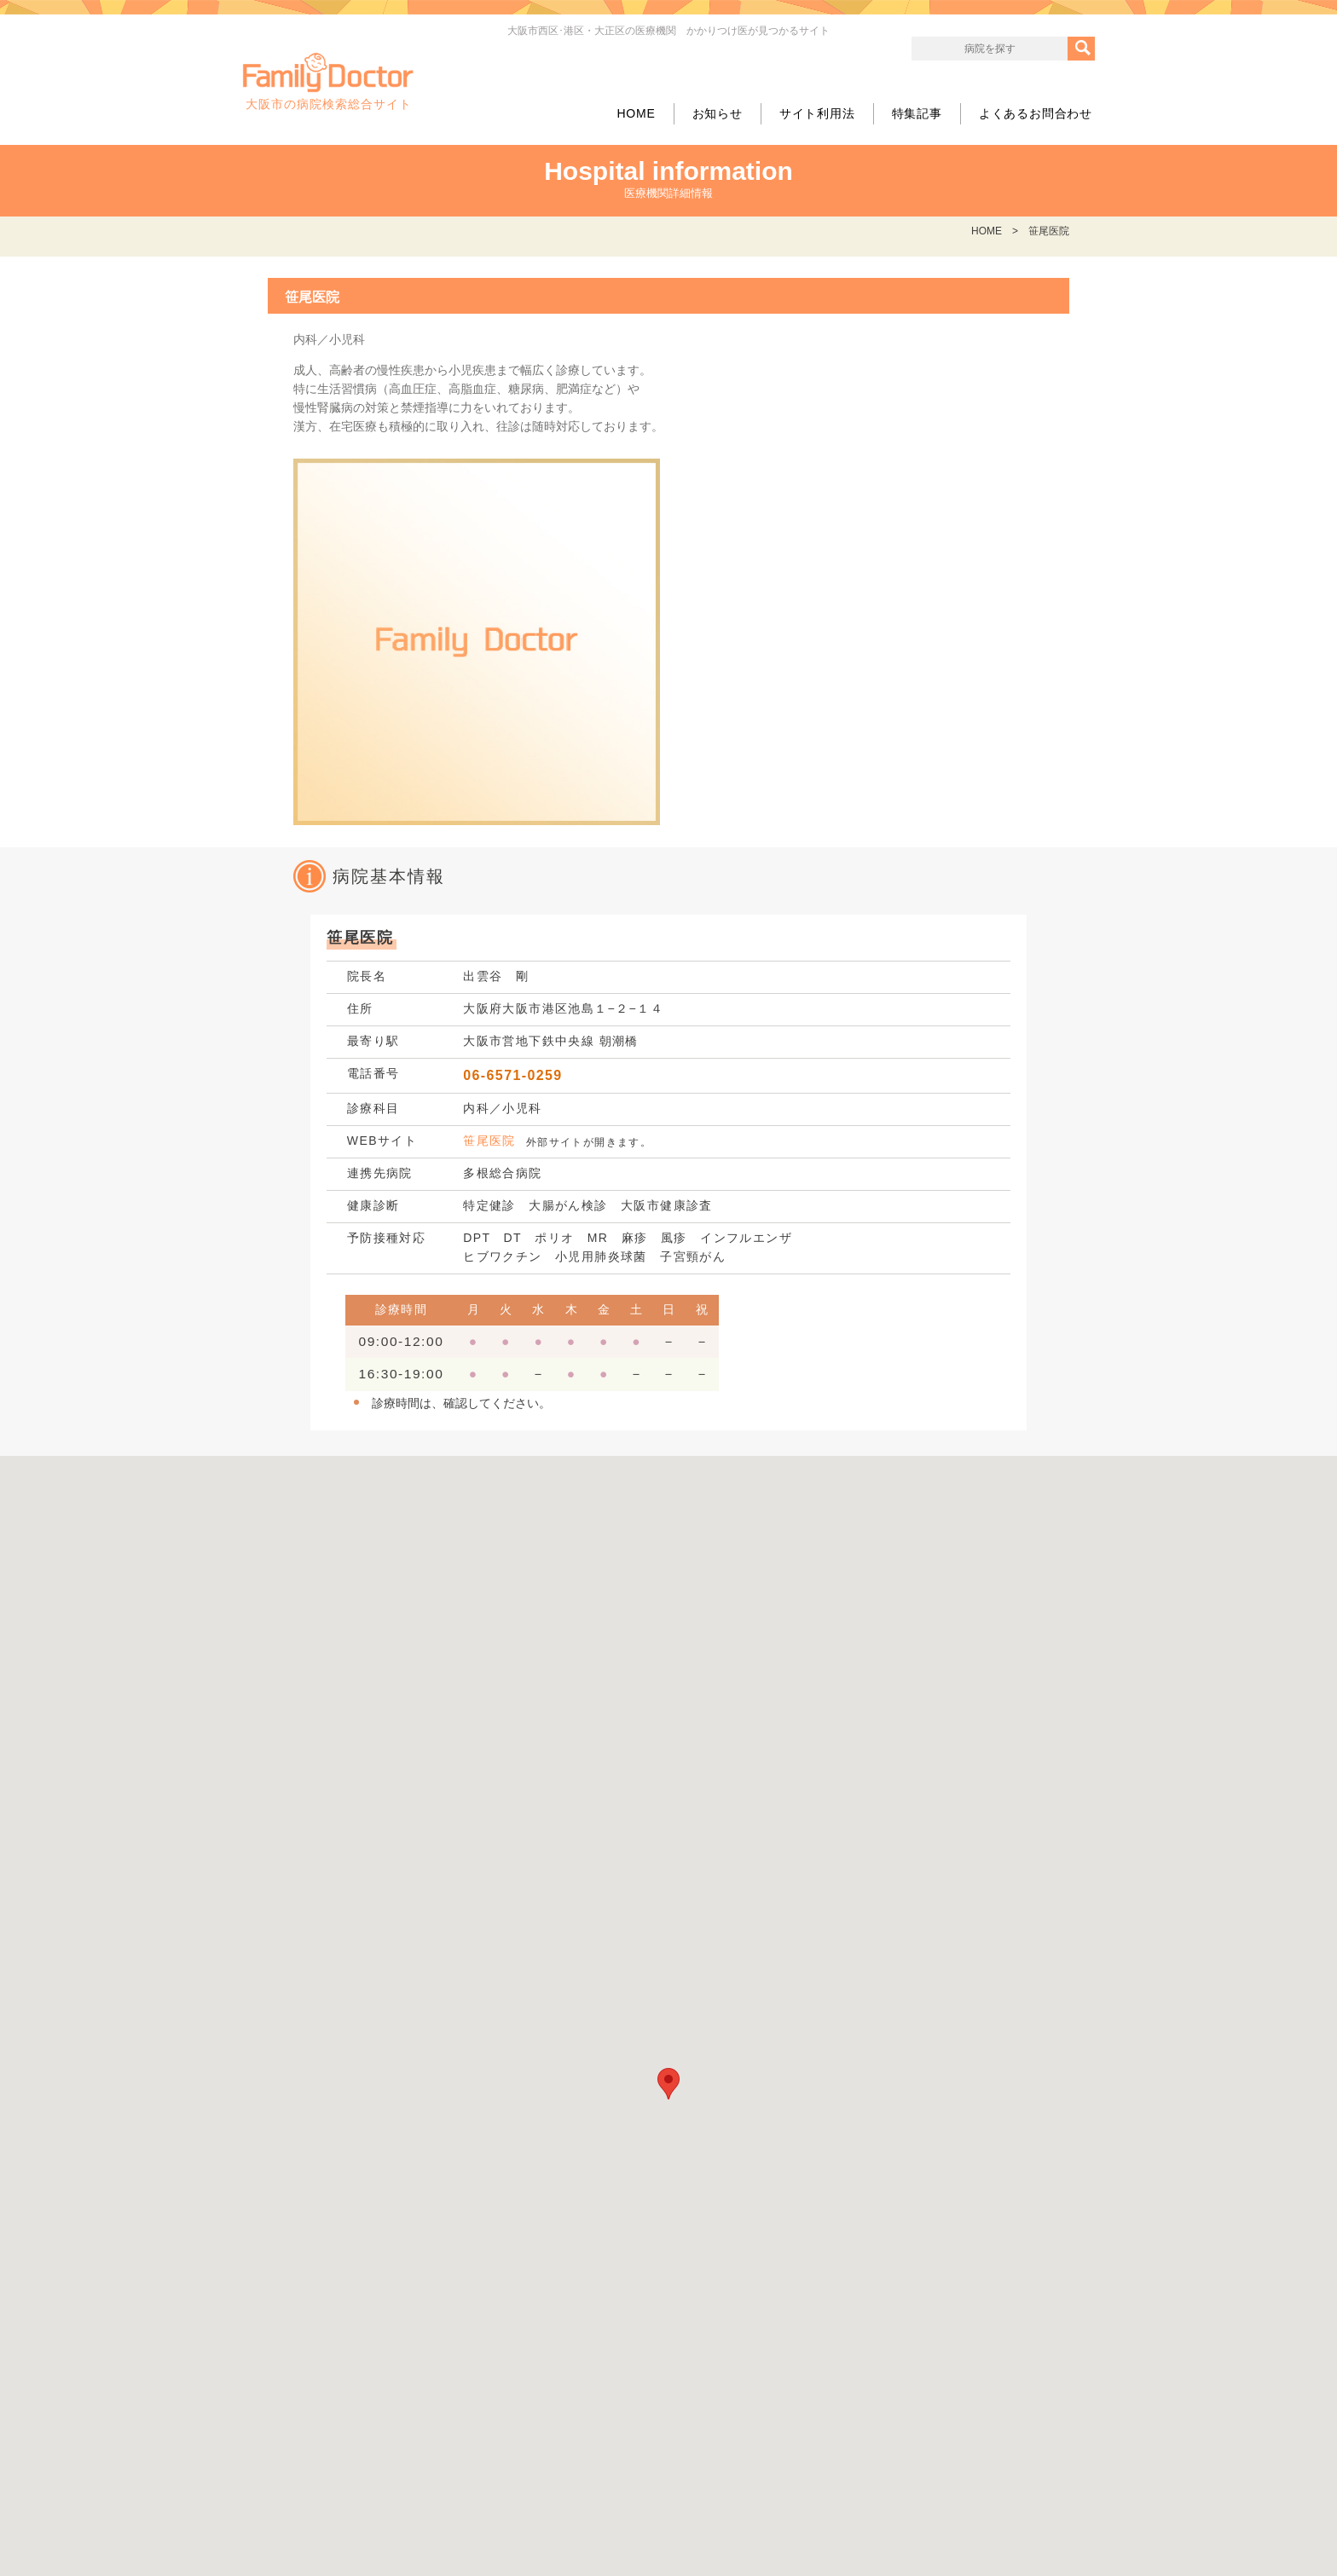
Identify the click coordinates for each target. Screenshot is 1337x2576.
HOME (635, 113)
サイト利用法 (817, 113)
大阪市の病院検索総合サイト (328, 82)
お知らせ (717, 113)
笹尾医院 (489, 1140)
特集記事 (917, 113)
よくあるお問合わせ (1035, 113)
